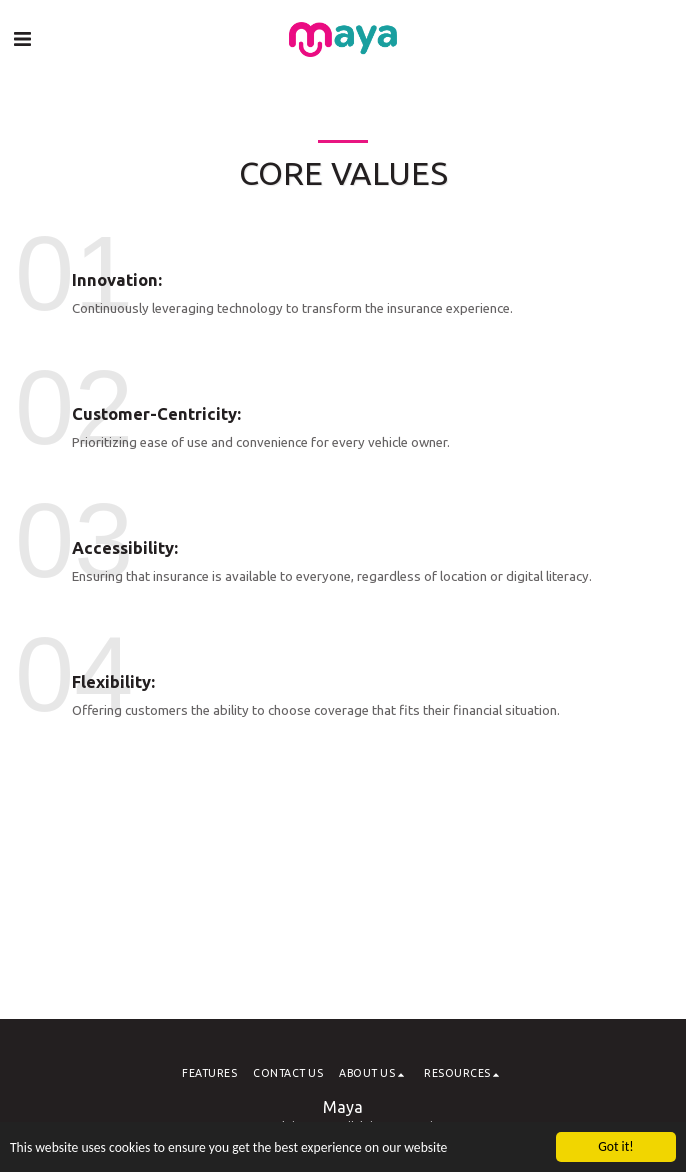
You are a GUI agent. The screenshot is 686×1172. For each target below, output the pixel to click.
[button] (22, 38)
